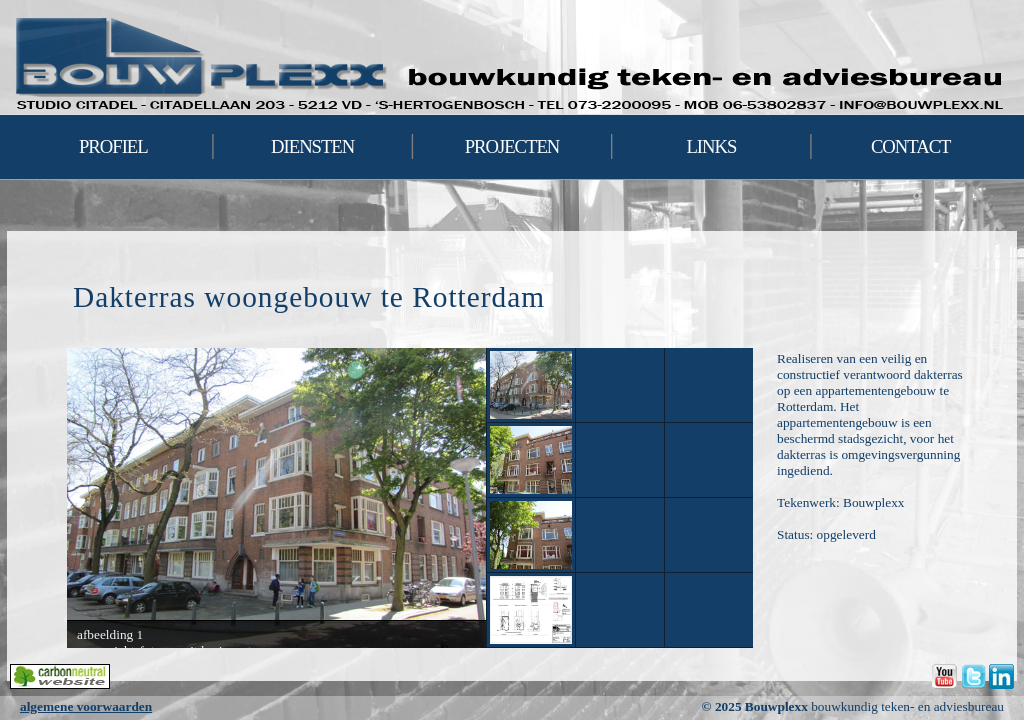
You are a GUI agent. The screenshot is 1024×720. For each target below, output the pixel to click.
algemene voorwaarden (86, 706)
